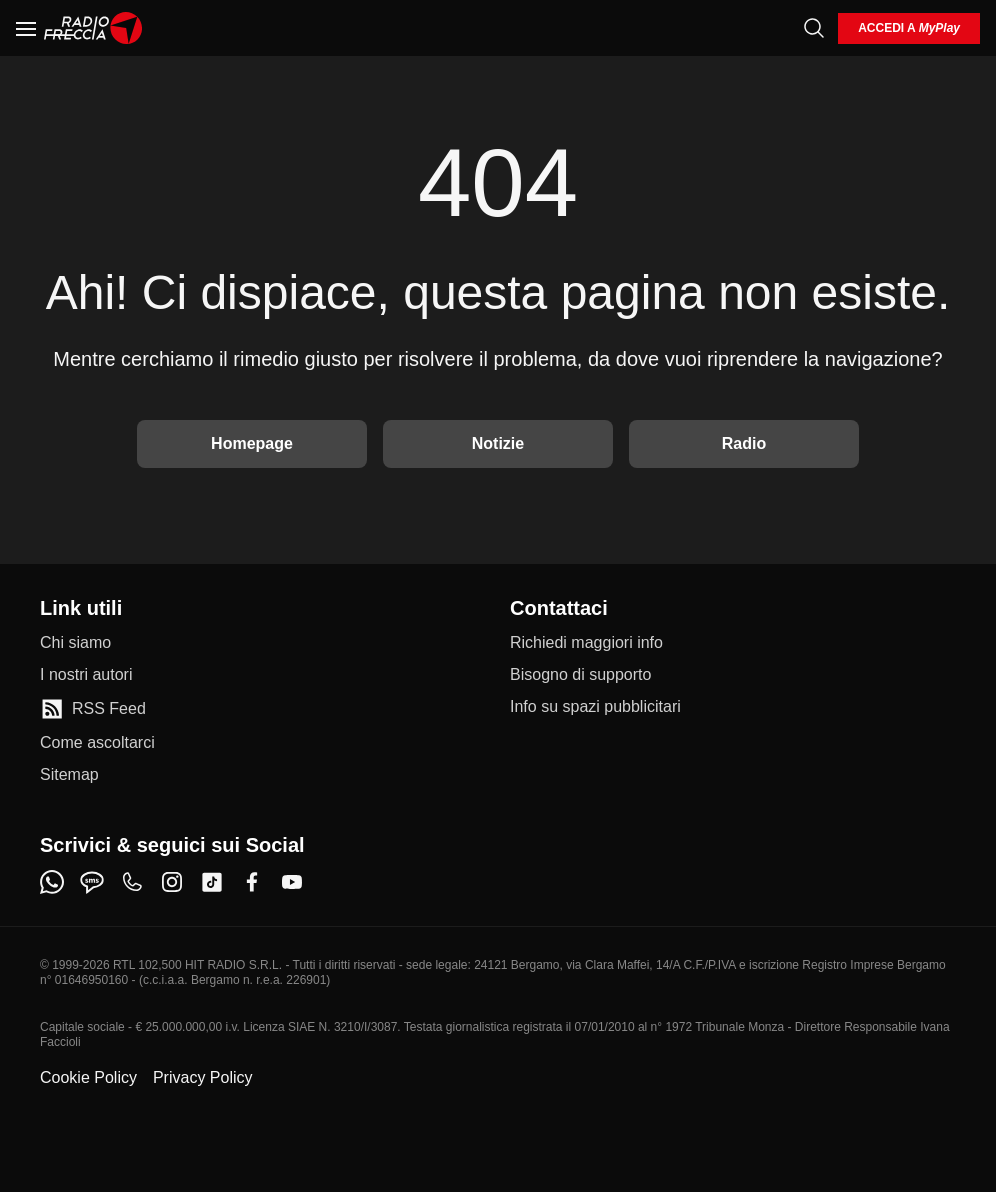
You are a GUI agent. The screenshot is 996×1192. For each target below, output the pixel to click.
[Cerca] (814, 28)
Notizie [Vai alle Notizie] (498, 443)
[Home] (93, 28)
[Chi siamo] (75, 643)
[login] (909, 28)
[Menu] (26, 28)
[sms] (92, 882)
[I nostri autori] (86, 675)
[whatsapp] (52, 882)
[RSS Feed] (93, 709)
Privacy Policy (203, 1077)
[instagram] (172, 882)
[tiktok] (212, 882)
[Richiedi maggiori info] (586, 643)
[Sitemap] (69, 775)
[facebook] (252, 882)
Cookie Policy (88, 1077)
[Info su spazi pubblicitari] (595, 707)
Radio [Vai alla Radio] (744, 443)
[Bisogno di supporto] (580, 675)
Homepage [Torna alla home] (252, 443)
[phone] (132, 882)
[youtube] (292, 882)
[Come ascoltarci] (97, 743)
